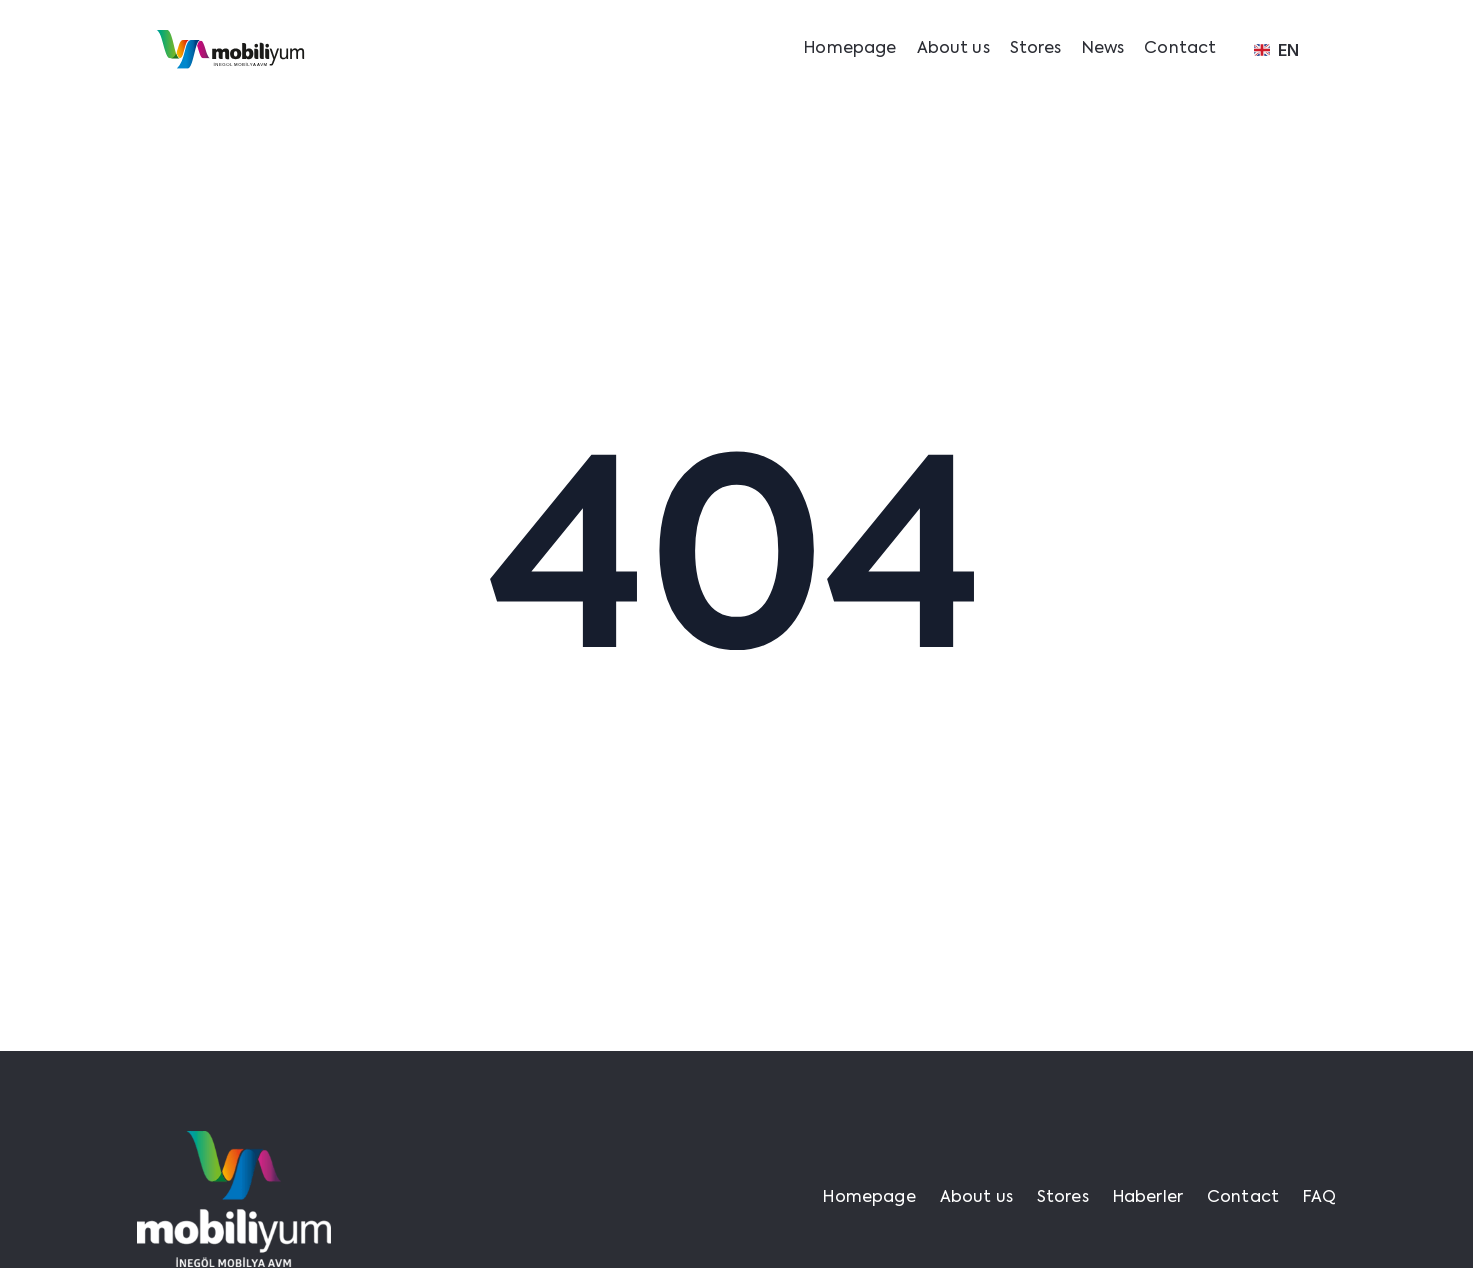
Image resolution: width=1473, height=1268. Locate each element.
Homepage (850, 49)
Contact (1180, 49)
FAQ (1319, 1198)
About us (953, 49)
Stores (1036, 49)
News (1103, 49)
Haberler (1148, 1198)
